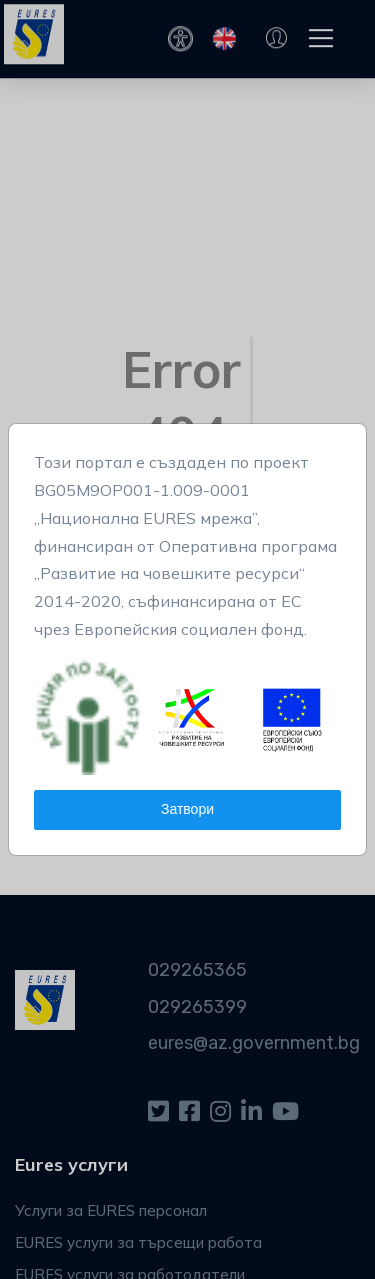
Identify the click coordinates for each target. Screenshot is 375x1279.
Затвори (187, 809)
